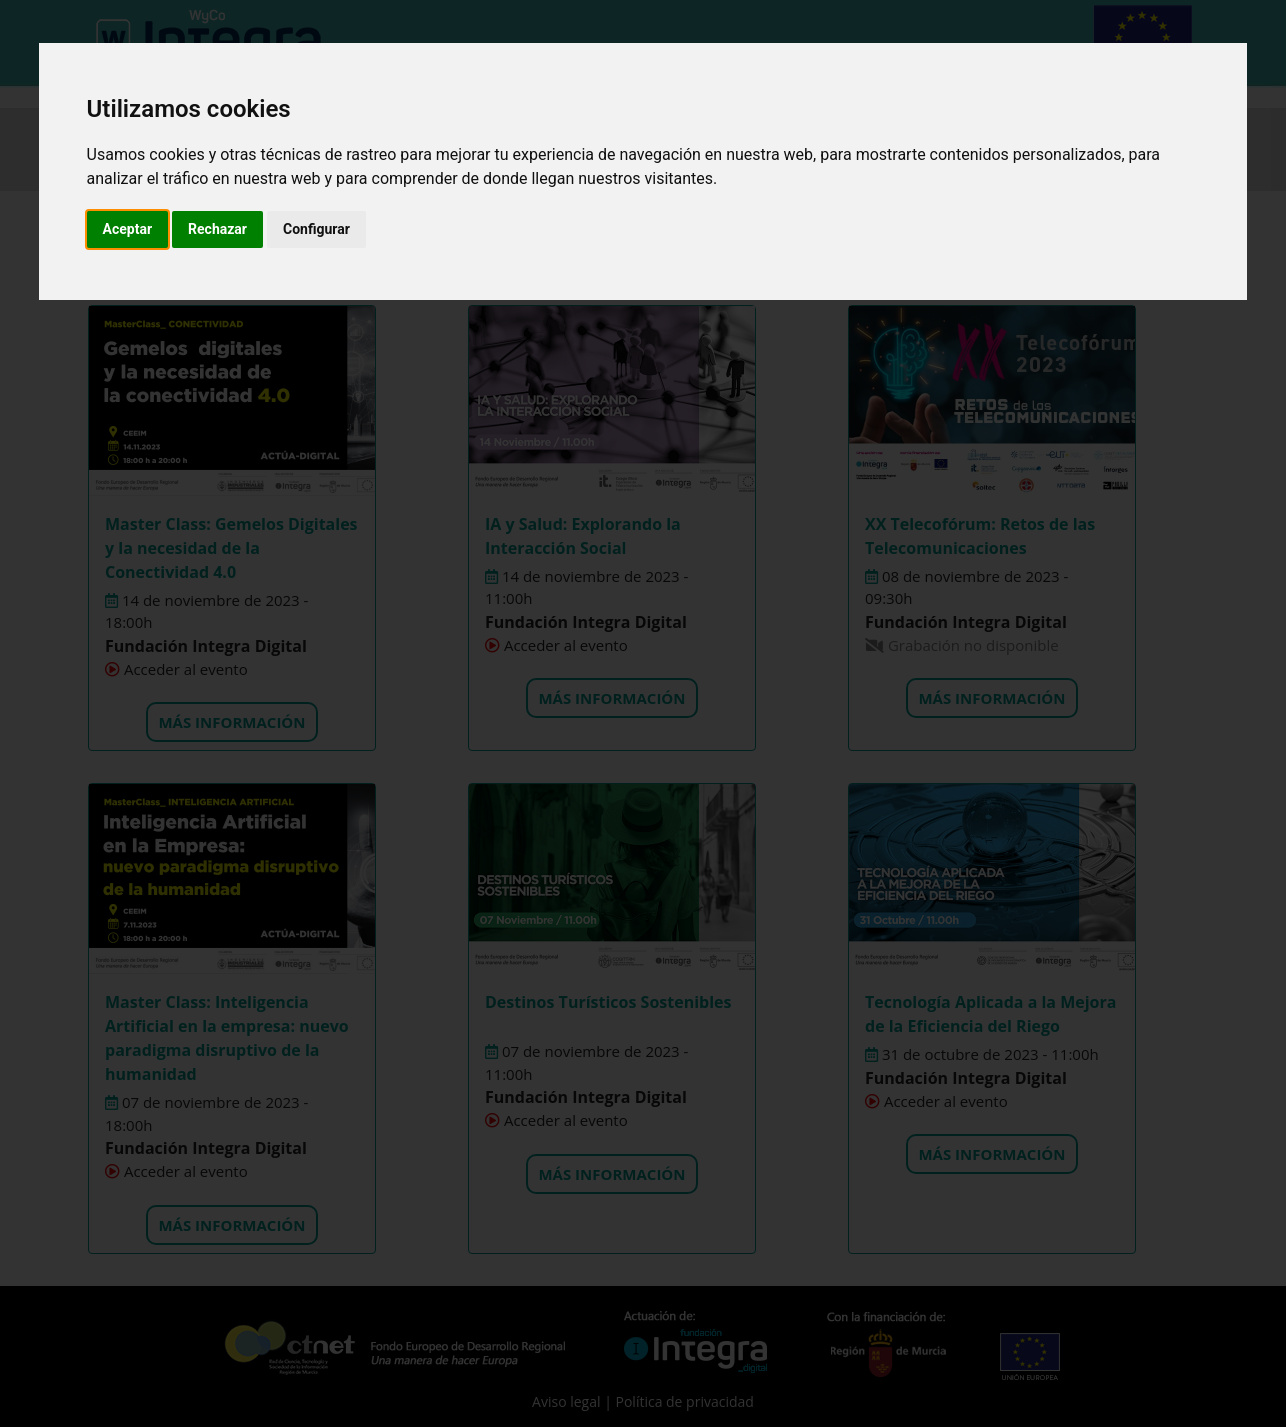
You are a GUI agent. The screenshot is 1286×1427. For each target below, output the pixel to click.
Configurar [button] (316, 229)
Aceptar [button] (128, 229)
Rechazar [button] (217, 229)
